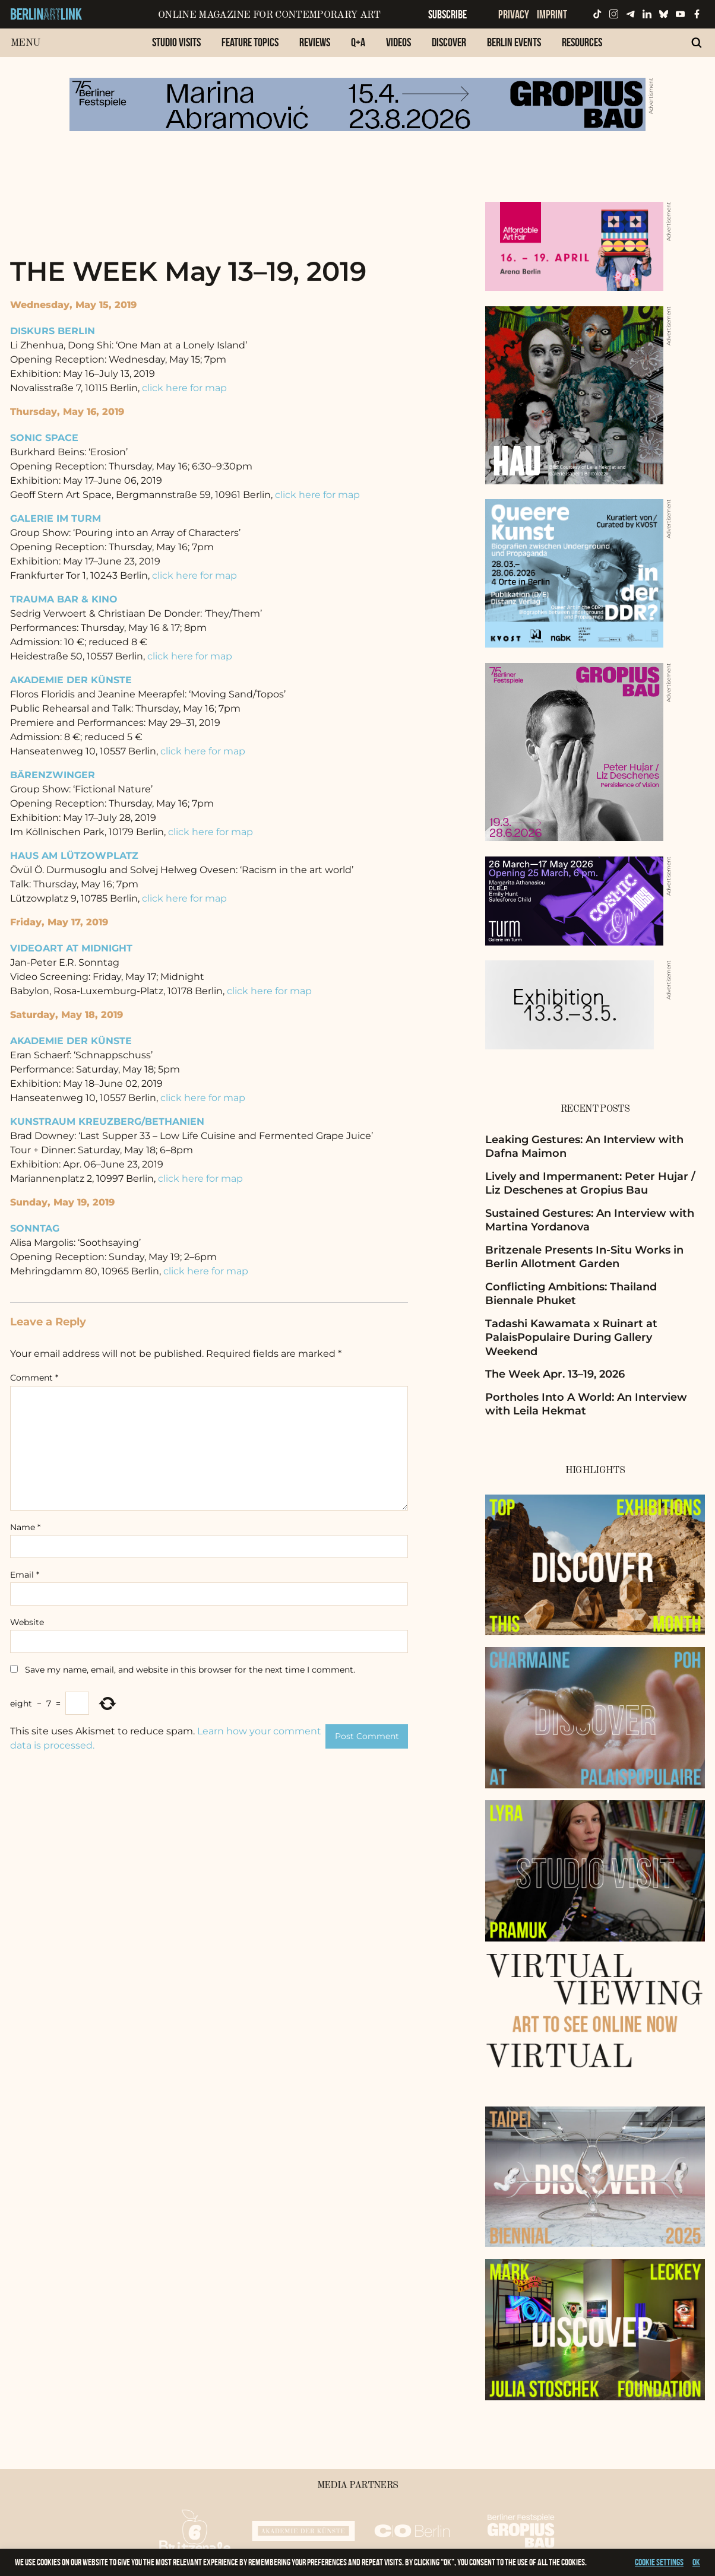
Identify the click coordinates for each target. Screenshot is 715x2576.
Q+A (358, 42)
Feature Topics (250, 42)
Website (27, 1622)
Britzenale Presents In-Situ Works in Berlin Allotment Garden (584, 1256)
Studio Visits (176, 42)
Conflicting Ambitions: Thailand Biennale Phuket (571, 1293)
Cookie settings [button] (659, 2562)
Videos (398, 42)
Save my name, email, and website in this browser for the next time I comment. (190, 1669)
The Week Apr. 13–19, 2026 (555, 1374)
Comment (34, 1377)
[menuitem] (176, 48)
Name (25, 1527)
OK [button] (696, 2562)
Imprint (552, 14)
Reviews (314, 42)
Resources (582, 42)
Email (24, 1574)
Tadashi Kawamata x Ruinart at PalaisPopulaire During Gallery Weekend (571, 1337)
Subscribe (447, 14)
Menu (25, 43)
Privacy (513, 14)
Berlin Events (514, 42)
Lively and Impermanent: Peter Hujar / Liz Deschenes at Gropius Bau (590, 1183)
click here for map (184, 388)
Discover (449, 42)
